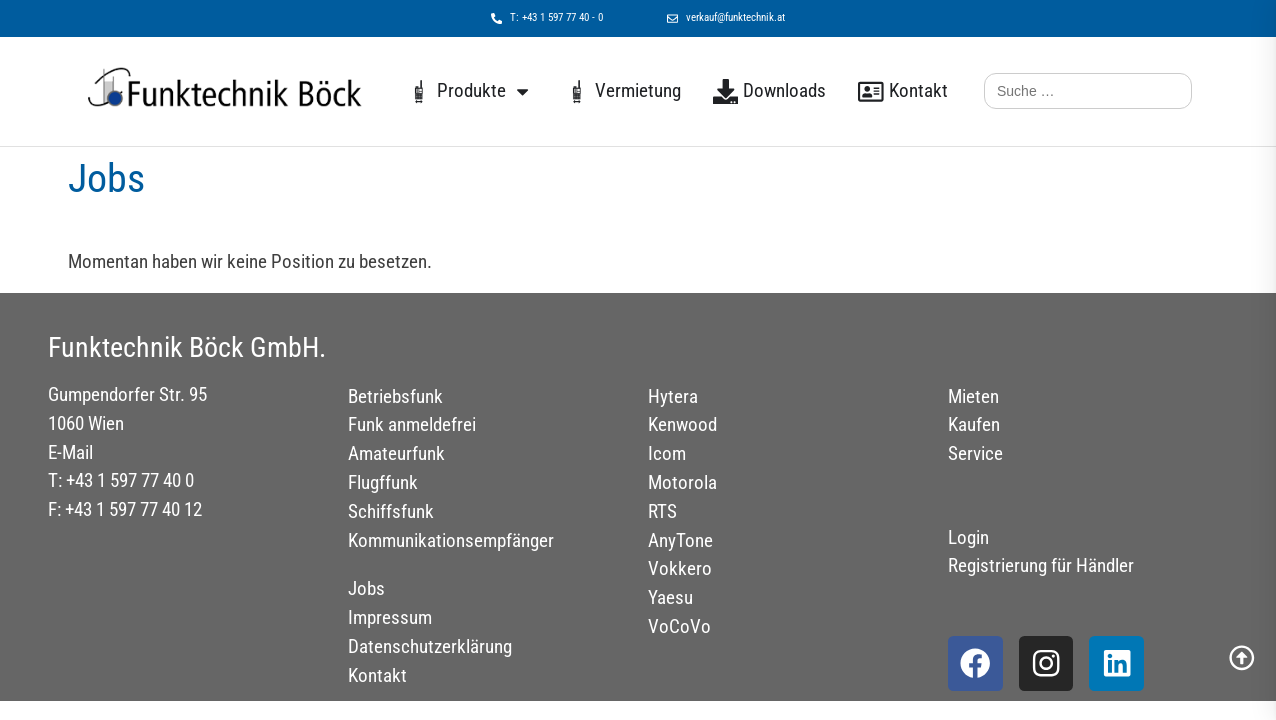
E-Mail (70, 452)
